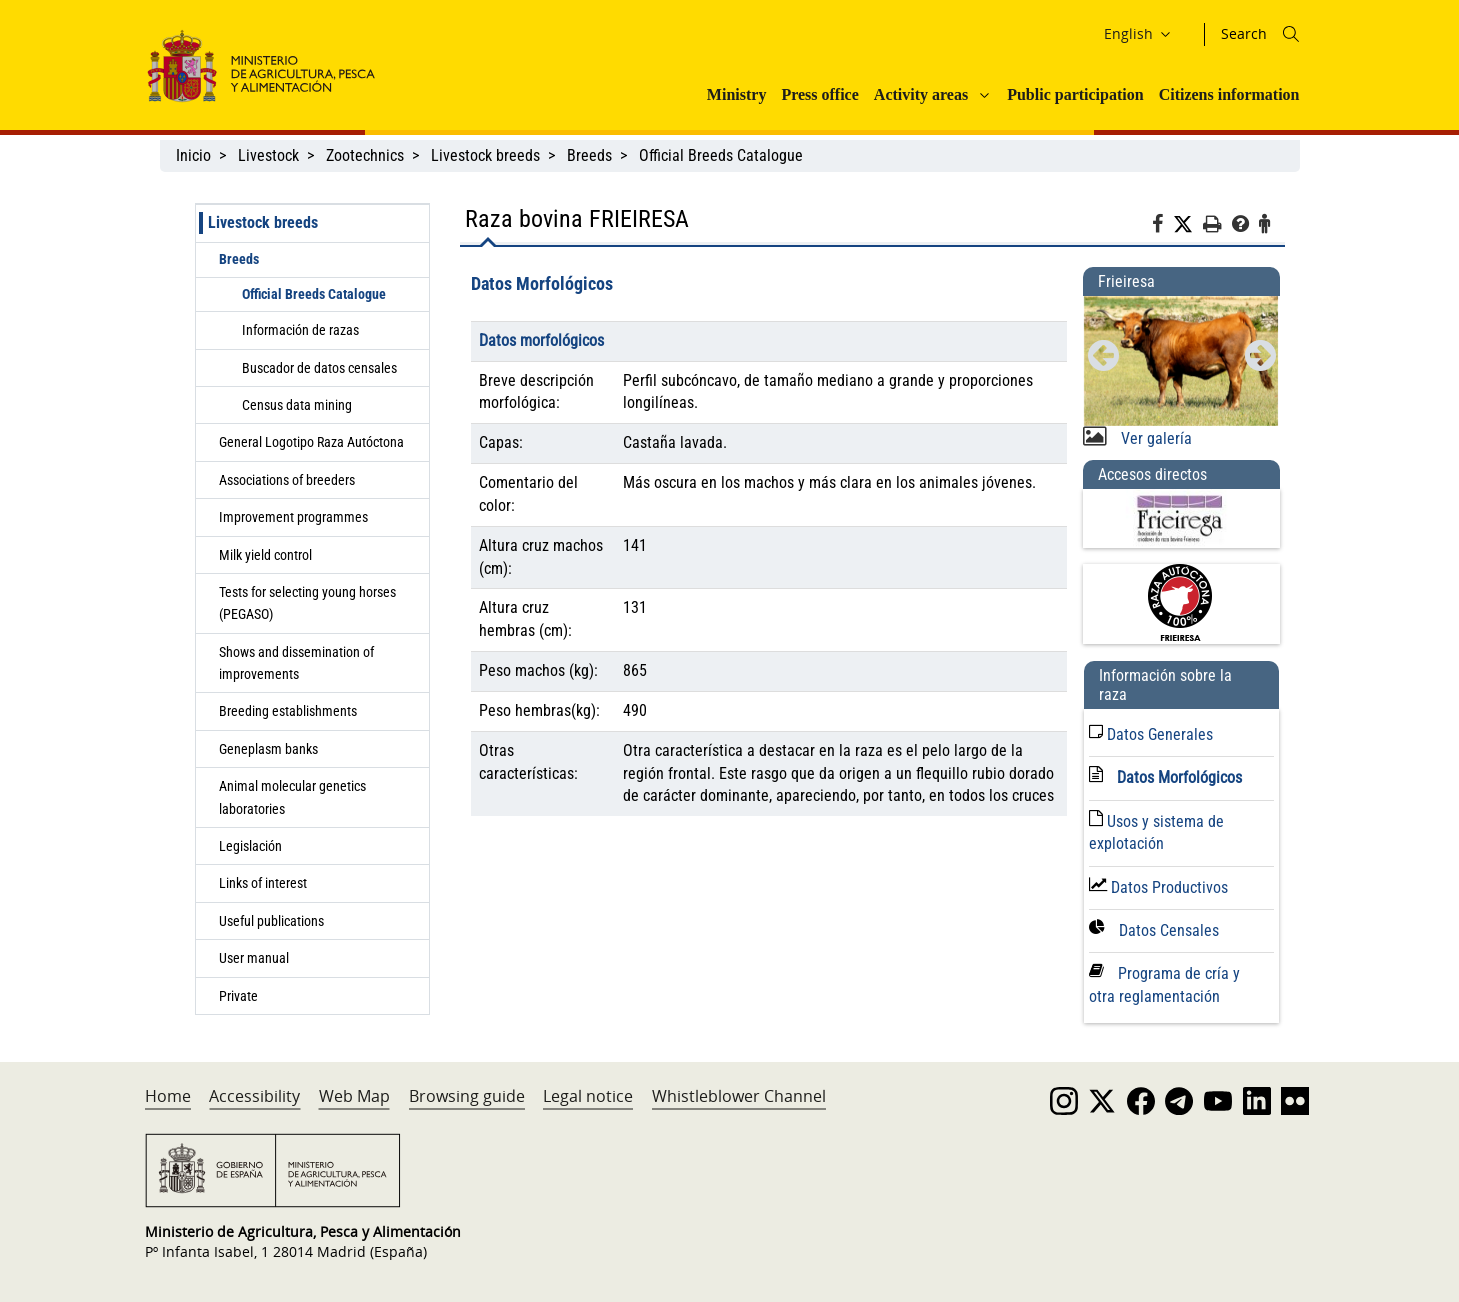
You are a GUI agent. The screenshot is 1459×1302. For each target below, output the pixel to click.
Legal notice (588, 1096)
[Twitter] (1188, 225)
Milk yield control (265, 555)
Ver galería (1154, 438)
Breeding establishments (288, 711)
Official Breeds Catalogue (723, 155)
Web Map (354, 1096)
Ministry (737, 94)
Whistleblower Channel (739, 1096)
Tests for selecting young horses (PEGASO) (307, 603)
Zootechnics (365, 155)
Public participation (1075, 94)
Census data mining (297, 405)
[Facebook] (1162, 227)
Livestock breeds (485, 155)
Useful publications (271, 921)
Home (168, 1096)
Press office (819, 94)
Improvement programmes (293, 517)
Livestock (268, 155)
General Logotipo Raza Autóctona (311, 442)
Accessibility (254, 1096)
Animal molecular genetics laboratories (292, 797)
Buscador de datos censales (319, 368)
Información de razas (300, 330)
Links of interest (263, 883)
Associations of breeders (287, 480)
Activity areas (921, 94)
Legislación (250, 846)
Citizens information (1229, 94)
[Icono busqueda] (1291, 34)
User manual (254, 958)
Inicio (193, 155)
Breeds (589, 155)
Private (238, 996)
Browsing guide (467, 1096)
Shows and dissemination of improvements (296, 663)
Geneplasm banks (268, 749)
